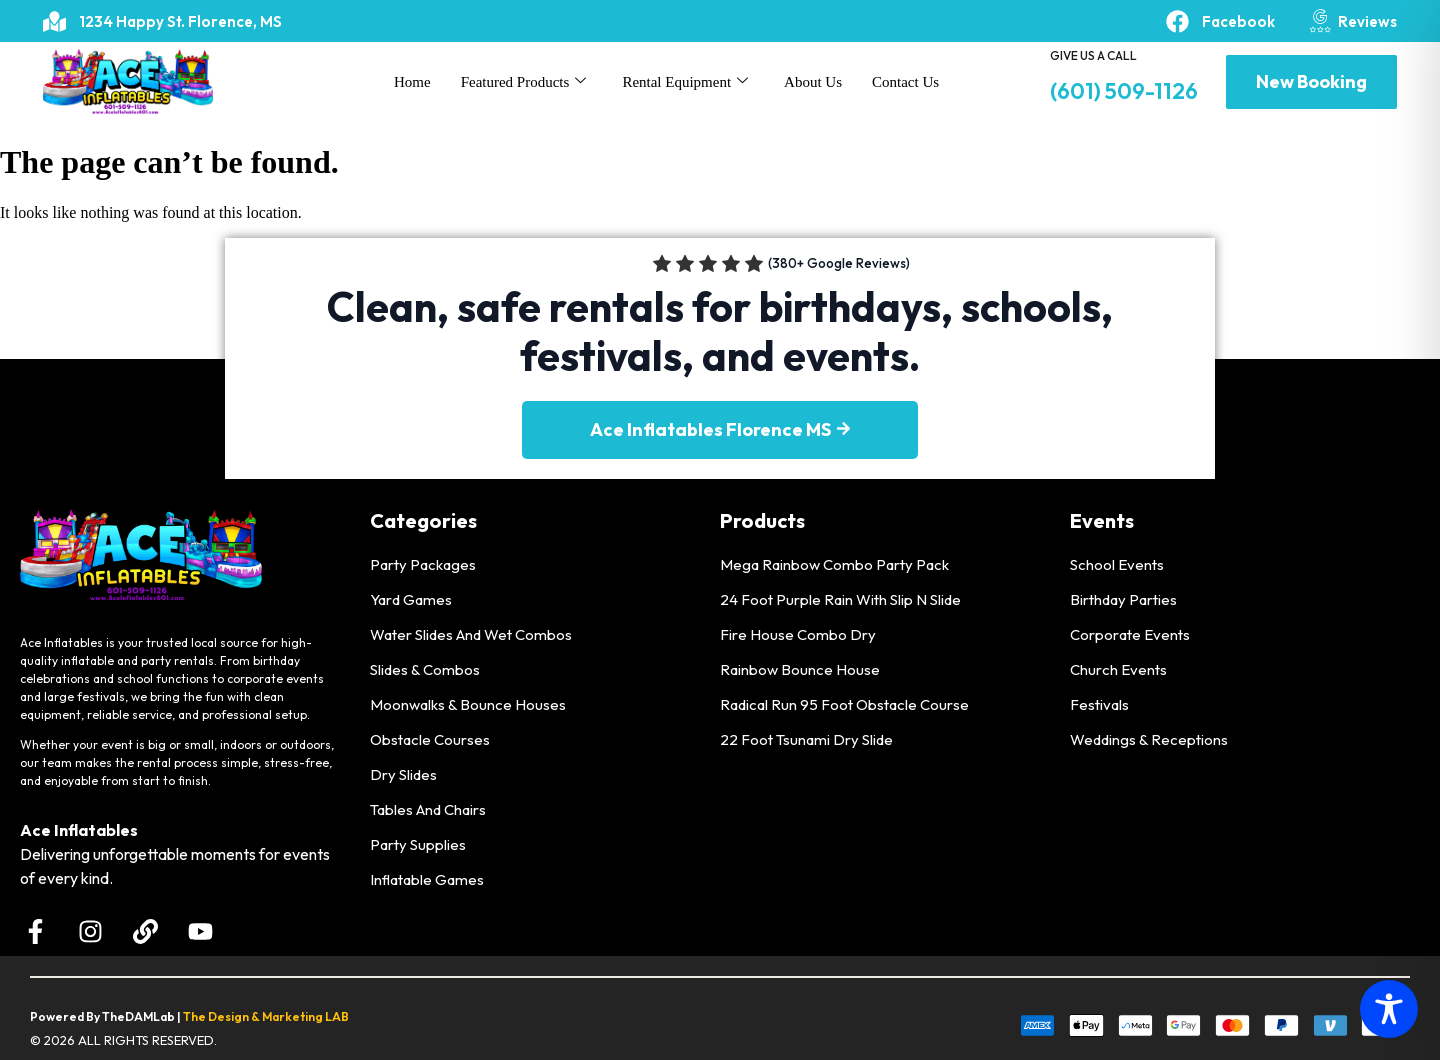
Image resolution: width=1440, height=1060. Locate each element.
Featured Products (524, 82)
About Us (813, 82)
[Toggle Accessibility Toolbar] (1389, 1009)
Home (412, 82)
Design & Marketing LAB (278, 1016)
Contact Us (905, 82)
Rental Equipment (685, 82)
